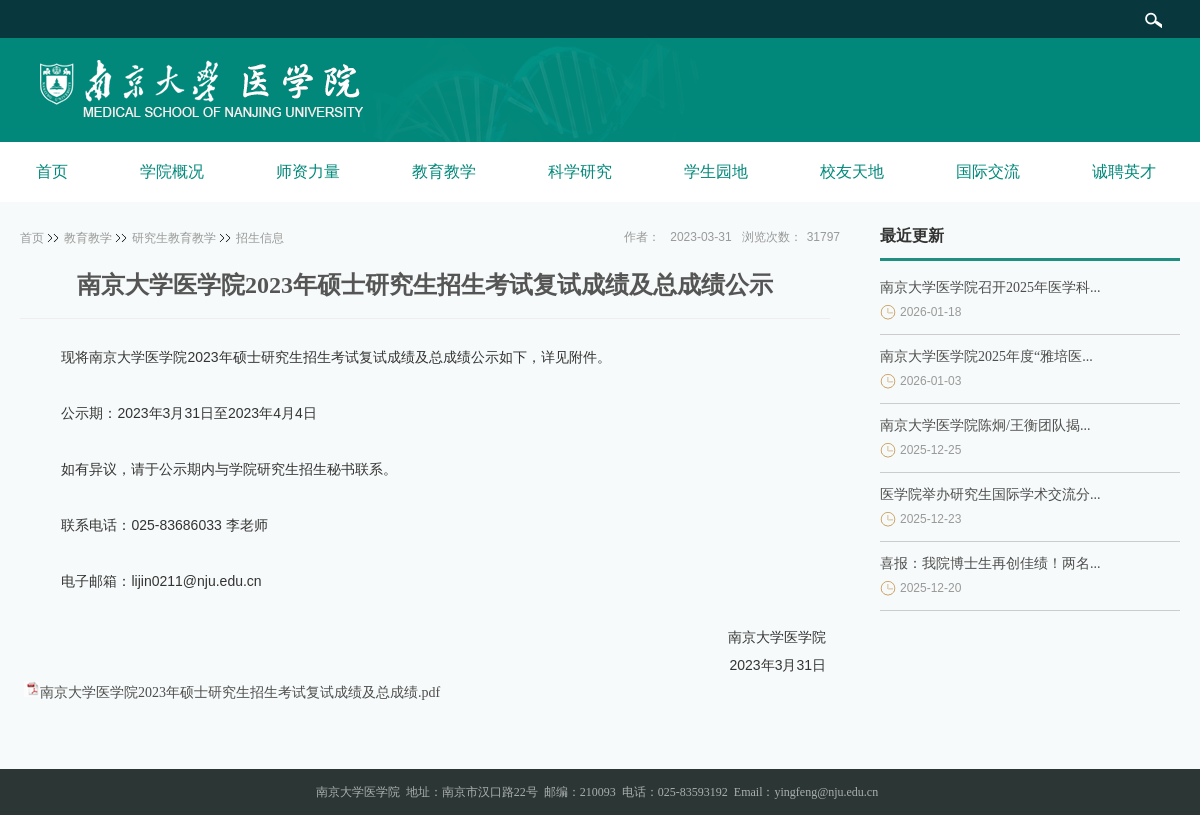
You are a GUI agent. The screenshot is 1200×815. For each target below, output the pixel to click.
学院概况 (172, 171)
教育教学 (444, 171)
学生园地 (716, 171)
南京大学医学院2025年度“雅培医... (986, 356)
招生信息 (260, 238)
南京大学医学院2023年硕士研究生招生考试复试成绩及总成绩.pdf (240, 692)
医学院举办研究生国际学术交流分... (990, 494)
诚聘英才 (1124, 171)
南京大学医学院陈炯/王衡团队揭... (985, 425)
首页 (52, 171)
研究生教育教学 (174, 238)
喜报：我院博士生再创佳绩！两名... (990, 563)
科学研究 (580, 171)
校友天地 (852, 171)
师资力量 (308, 171)
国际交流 (988, 171)
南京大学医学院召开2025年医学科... (990, 287)
